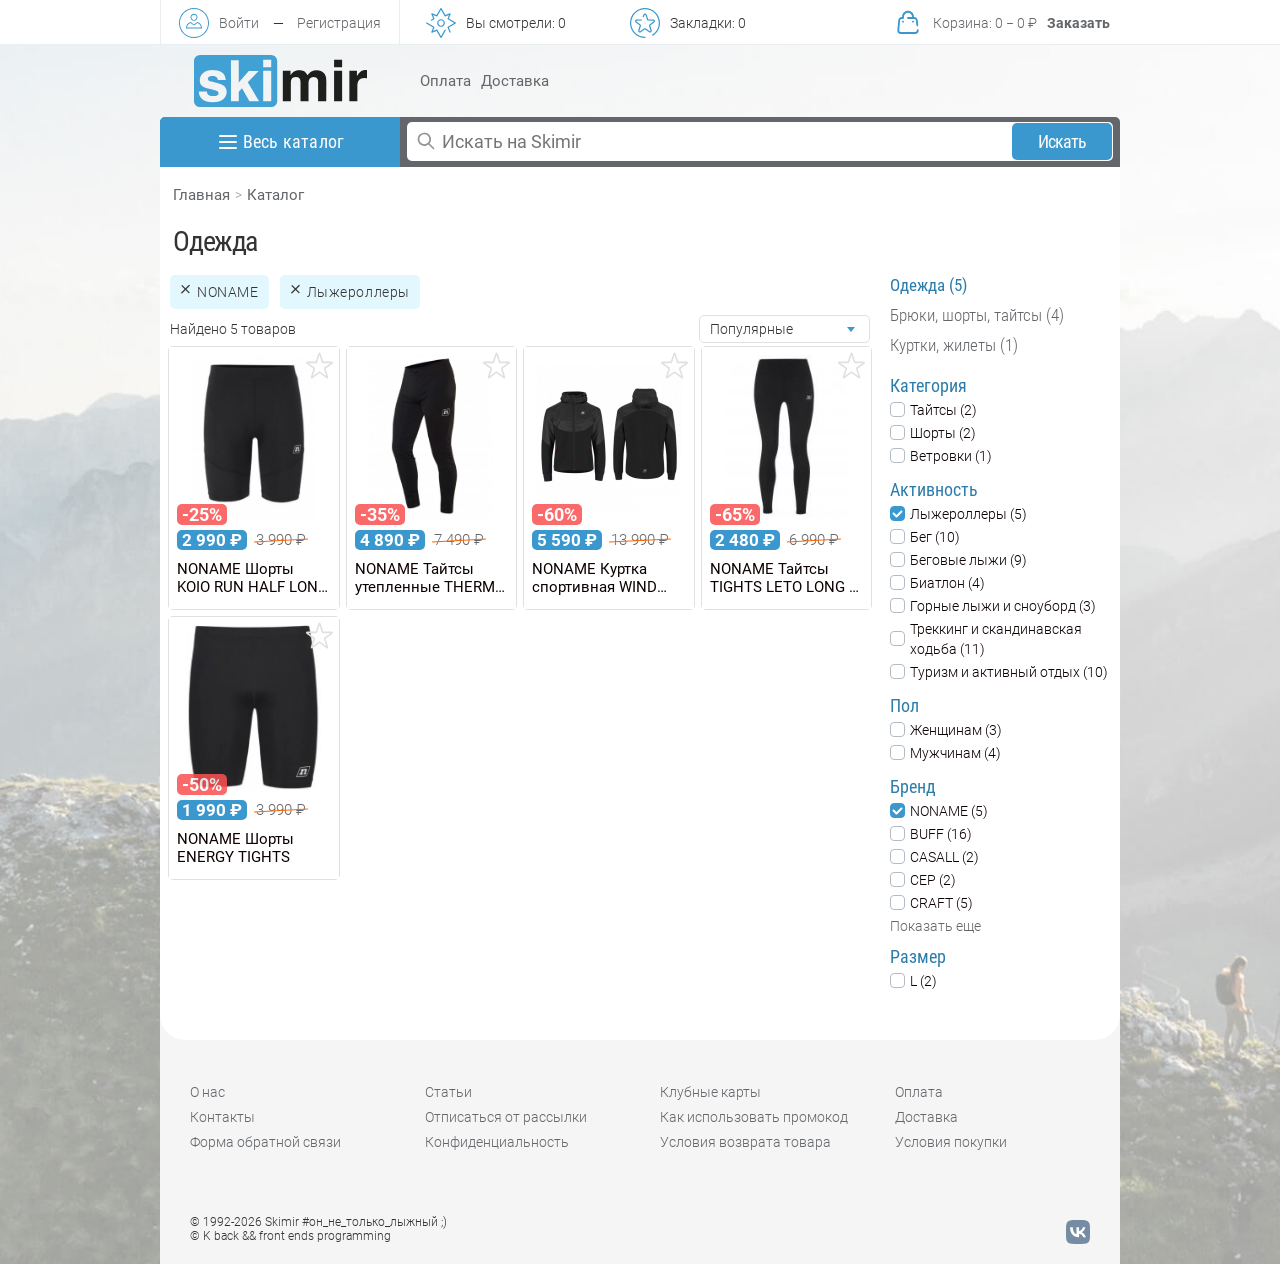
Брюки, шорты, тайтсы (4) (977, 315)
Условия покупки (951, 1142)
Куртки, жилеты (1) (954, 345)
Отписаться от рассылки (506, 1117)
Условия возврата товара (745, 1142)
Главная (201, 195)
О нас (207, 1092)
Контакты (222, 1117)
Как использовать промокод (754, 1117)
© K (290, 1236)
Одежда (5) (928, 285)
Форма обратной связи (265, 1142)
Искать (1062, 141)
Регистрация (339, 23)
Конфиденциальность (497, 1142)
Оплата (445, 81)
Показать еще (935, 926)
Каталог (275, 195)
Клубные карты (710, 1092)
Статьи (448, 1092)
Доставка (515, 81)
